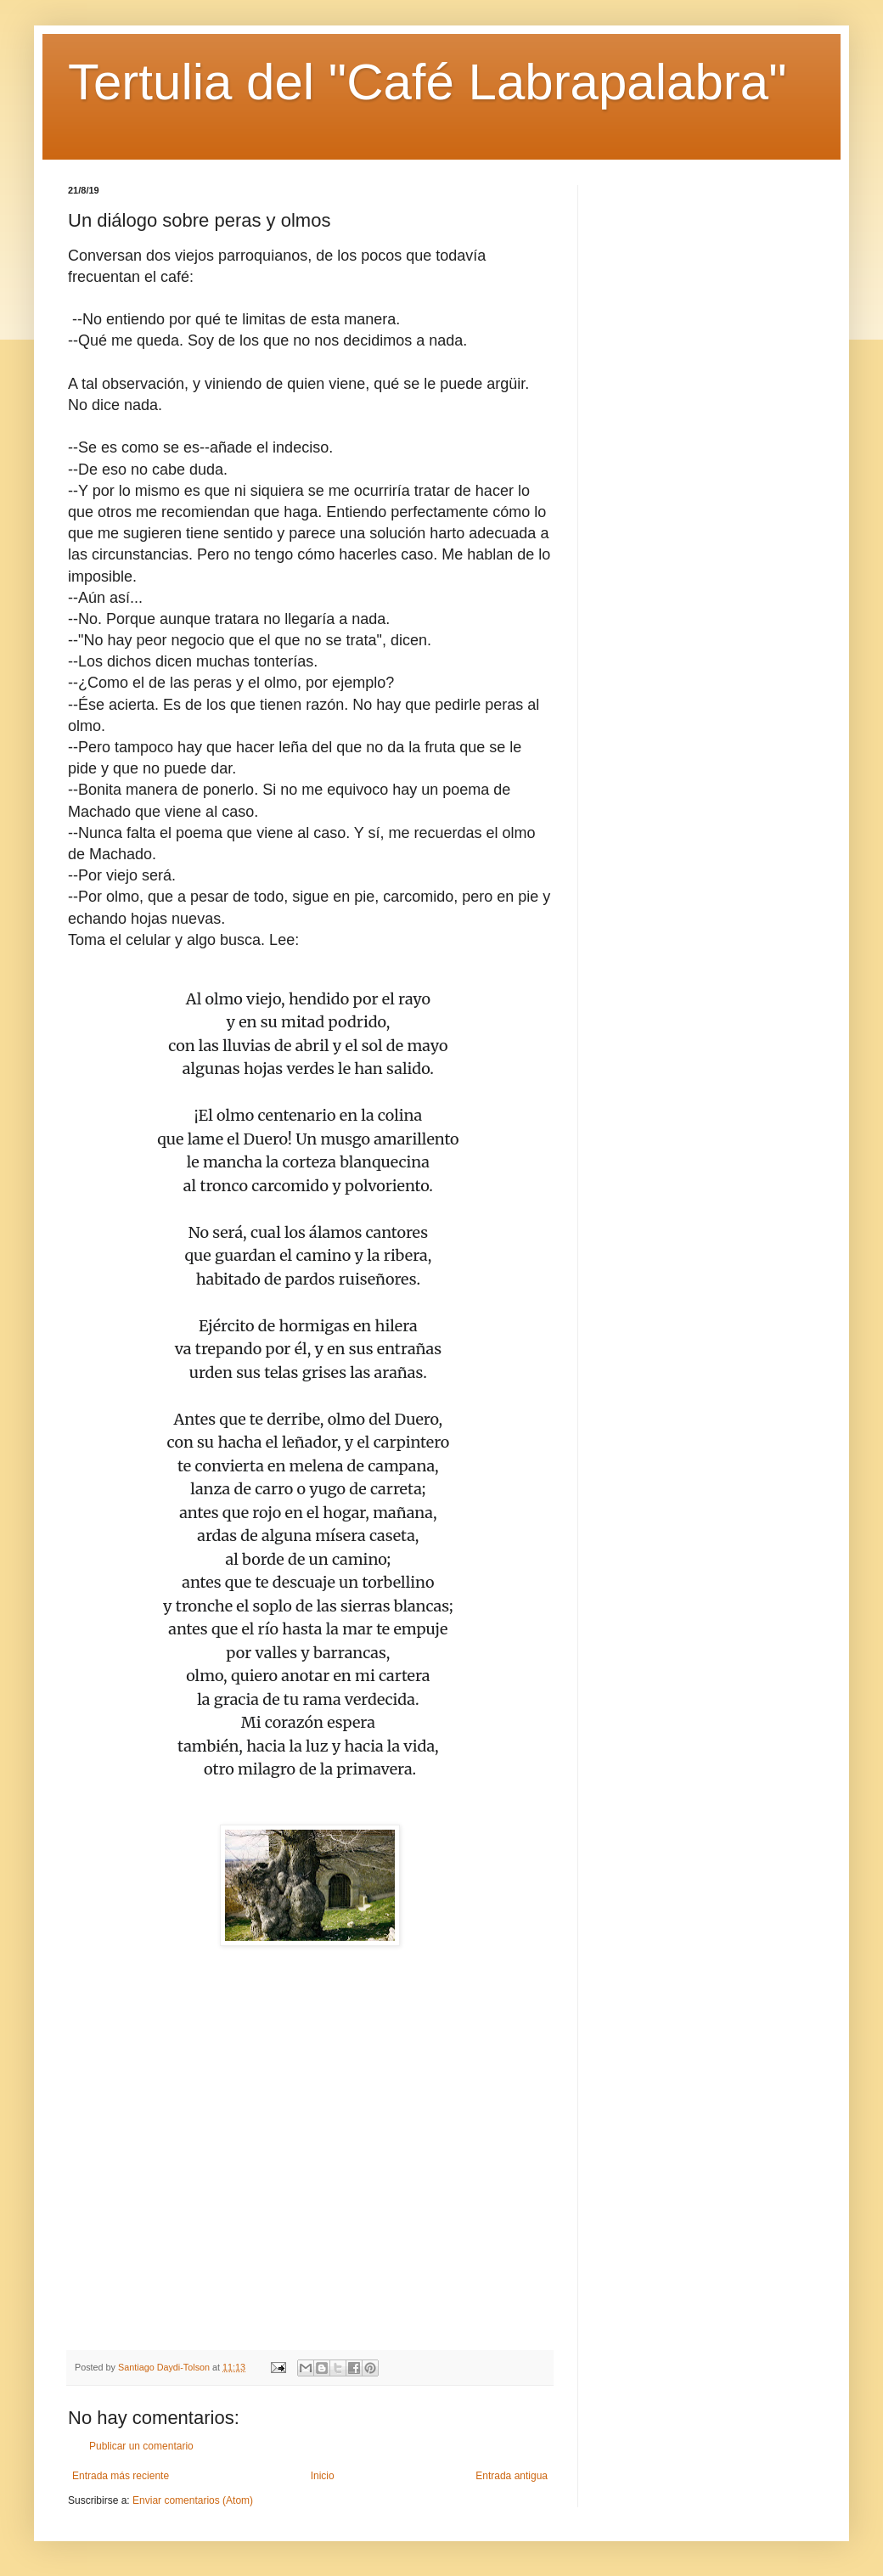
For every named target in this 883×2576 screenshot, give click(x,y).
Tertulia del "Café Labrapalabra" (427, 81)
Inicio (323, 2476)
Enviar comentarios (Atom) (192, 2500)
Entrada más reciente (120, 2476)
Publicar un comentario (141, 2446)
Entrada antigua (511, 2476)
